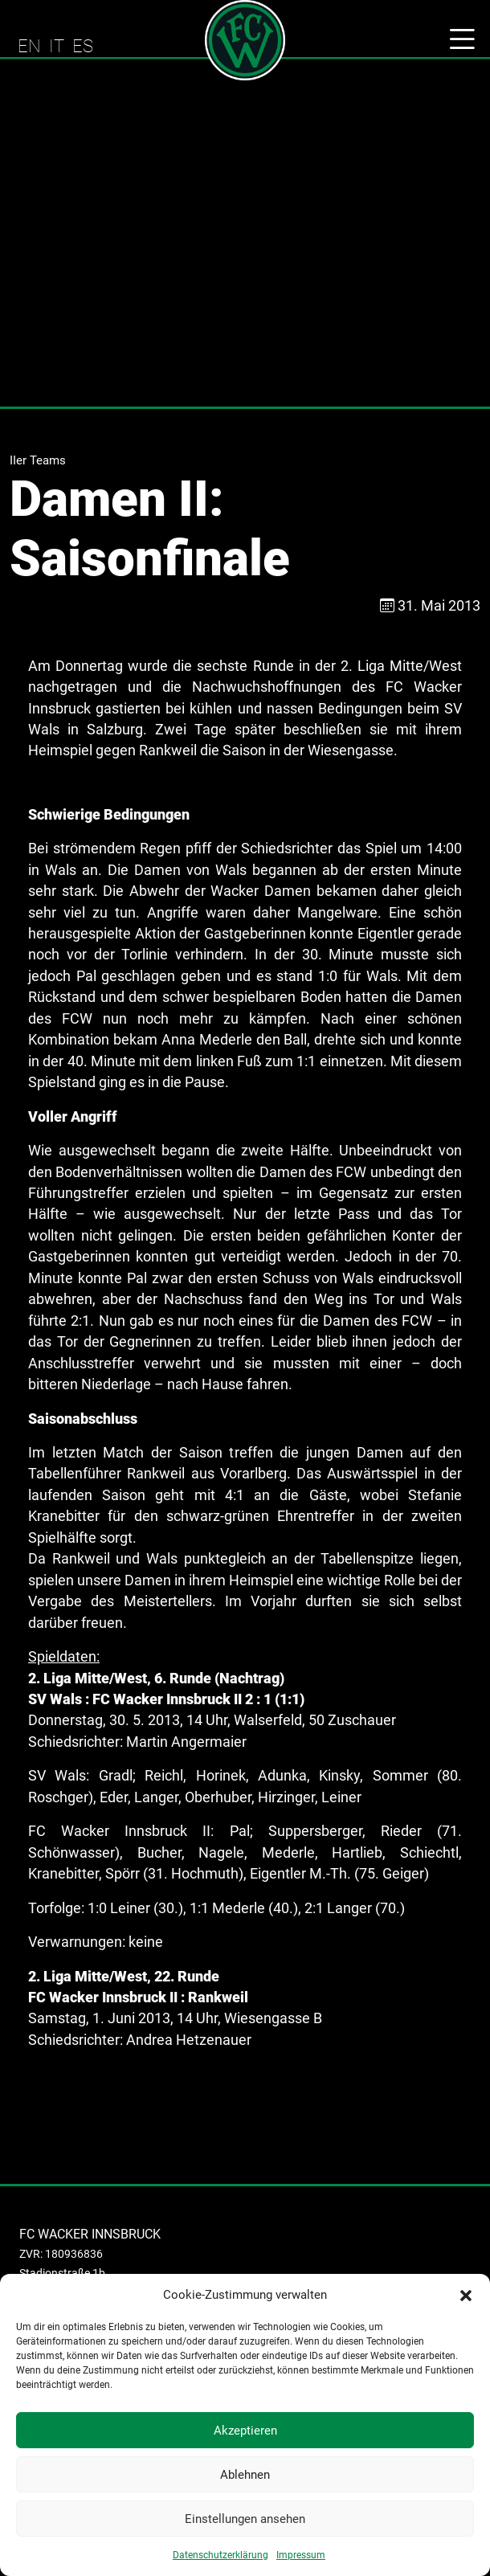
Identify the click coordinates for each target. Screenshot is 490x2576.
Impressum (300, 2555)
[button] (466, 2295)
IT (56, 45)
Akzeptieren (245, 2430)
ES (82, 45)
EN (29, 45)
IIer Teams (38, 460)
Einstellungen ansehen (245, 2519)
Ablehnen (245, 2475)
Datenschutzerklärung (220, 2555)
